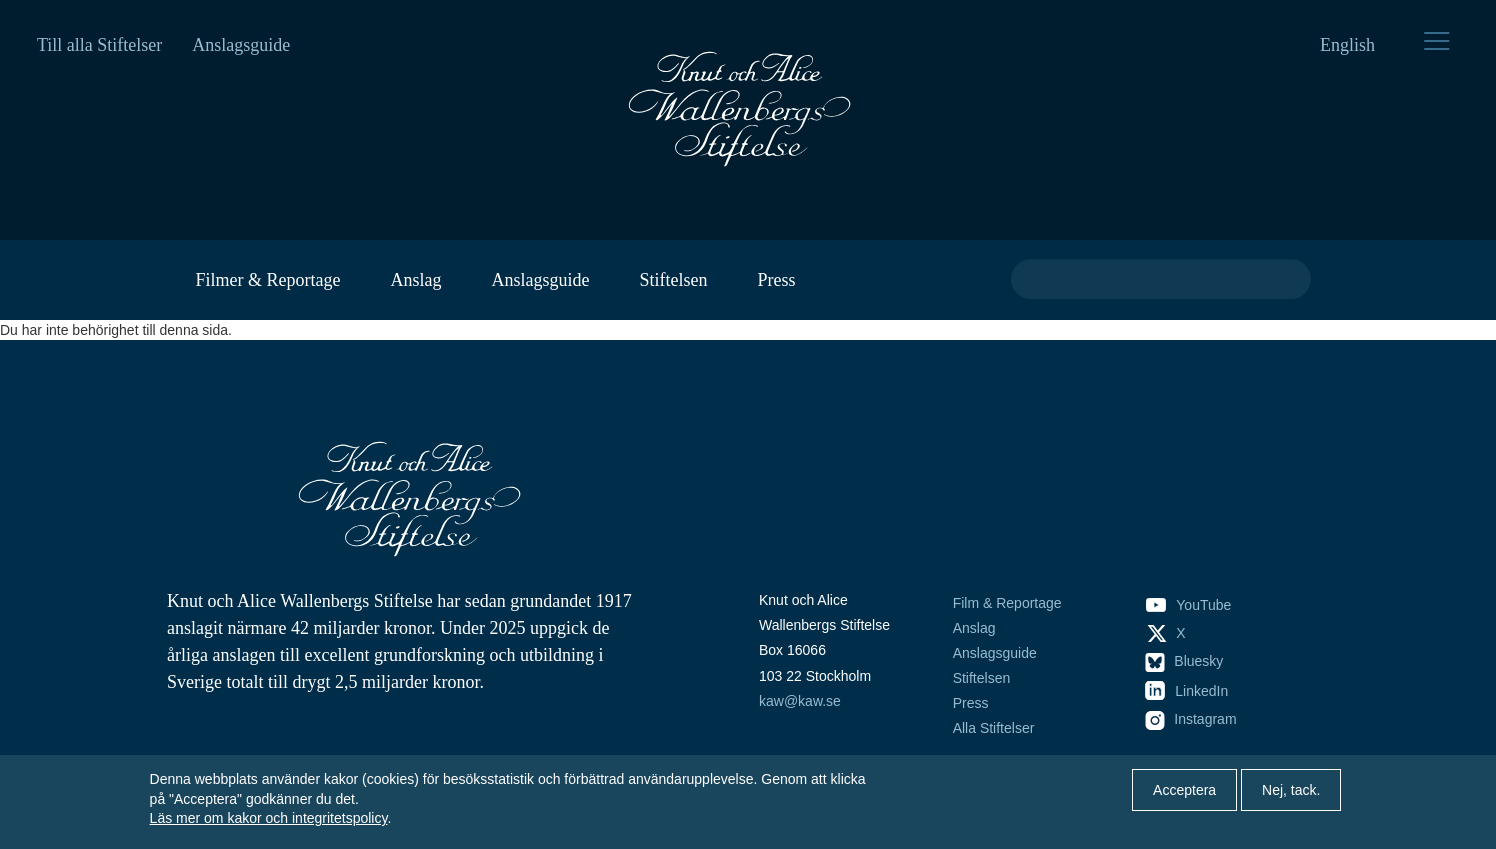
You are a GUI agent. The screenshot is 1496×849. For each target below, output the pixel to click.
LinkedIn (1187, 691)
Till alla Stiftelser (99, 45)
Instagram (1191, 719)
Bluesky (1184, 661)
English (1347, 45)
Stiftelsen (673, 280)
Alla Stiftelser (994, 728)
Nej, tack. (1291, 790)
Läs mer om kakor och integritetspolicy (269, 818)
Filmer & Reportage (268, 280)
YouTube (1188, 605)
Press (776, 280)
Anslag (415, 280)
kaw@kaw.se (800, 701)
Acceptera (1184, 790)
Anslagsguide (241, 45)
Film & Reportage (1007, 603)
